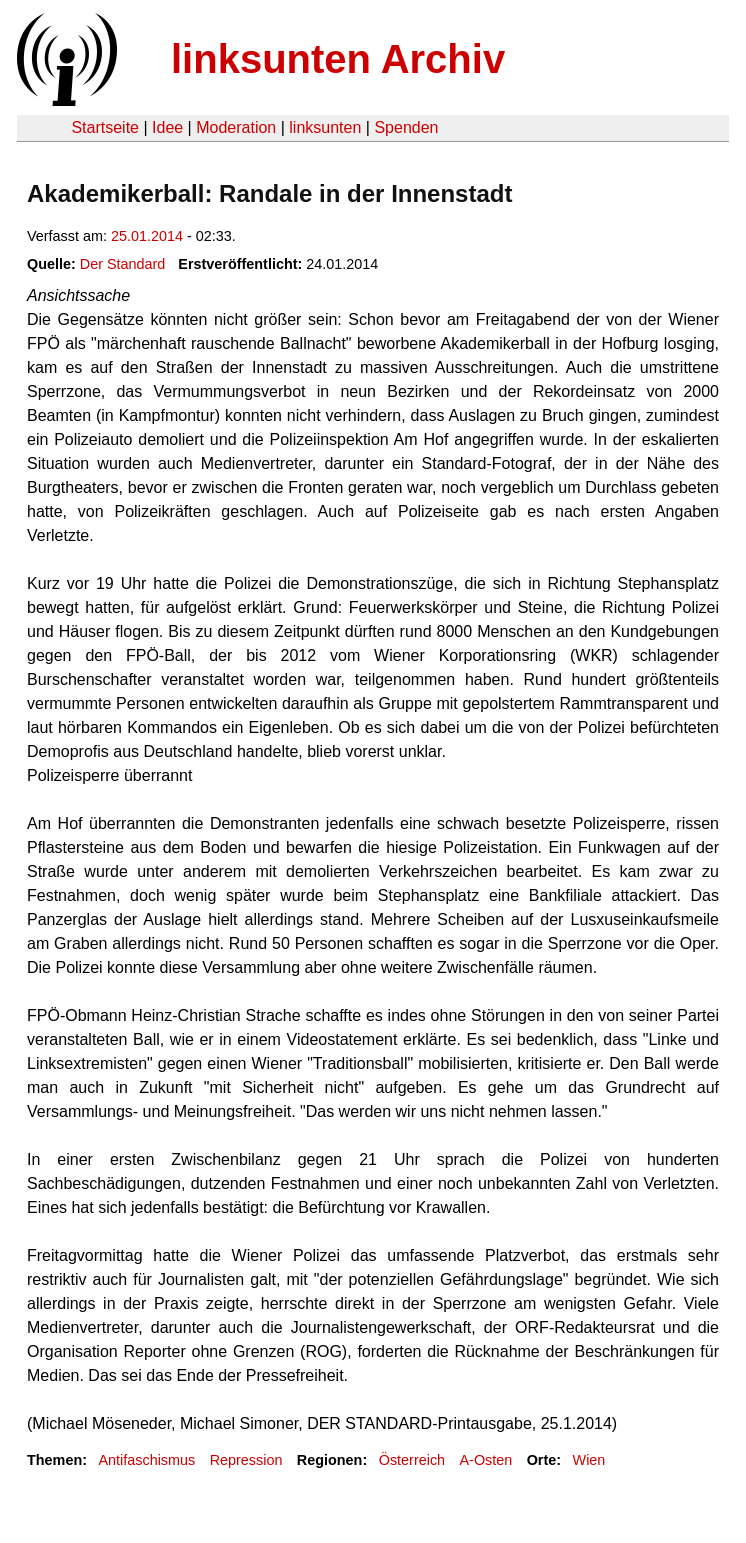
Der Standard (123, 264)
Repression (246, 1460)
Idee (167, 127)
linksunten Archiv (338, 59)
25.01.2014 (147, 236)
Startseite (105, 127)
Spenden (406, 127)
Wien (589, 1460)
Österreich (412, 1460)
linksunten (325, 127)
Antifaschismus (146, 1460)
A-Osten (485, 1460)
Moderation (236, 127)
